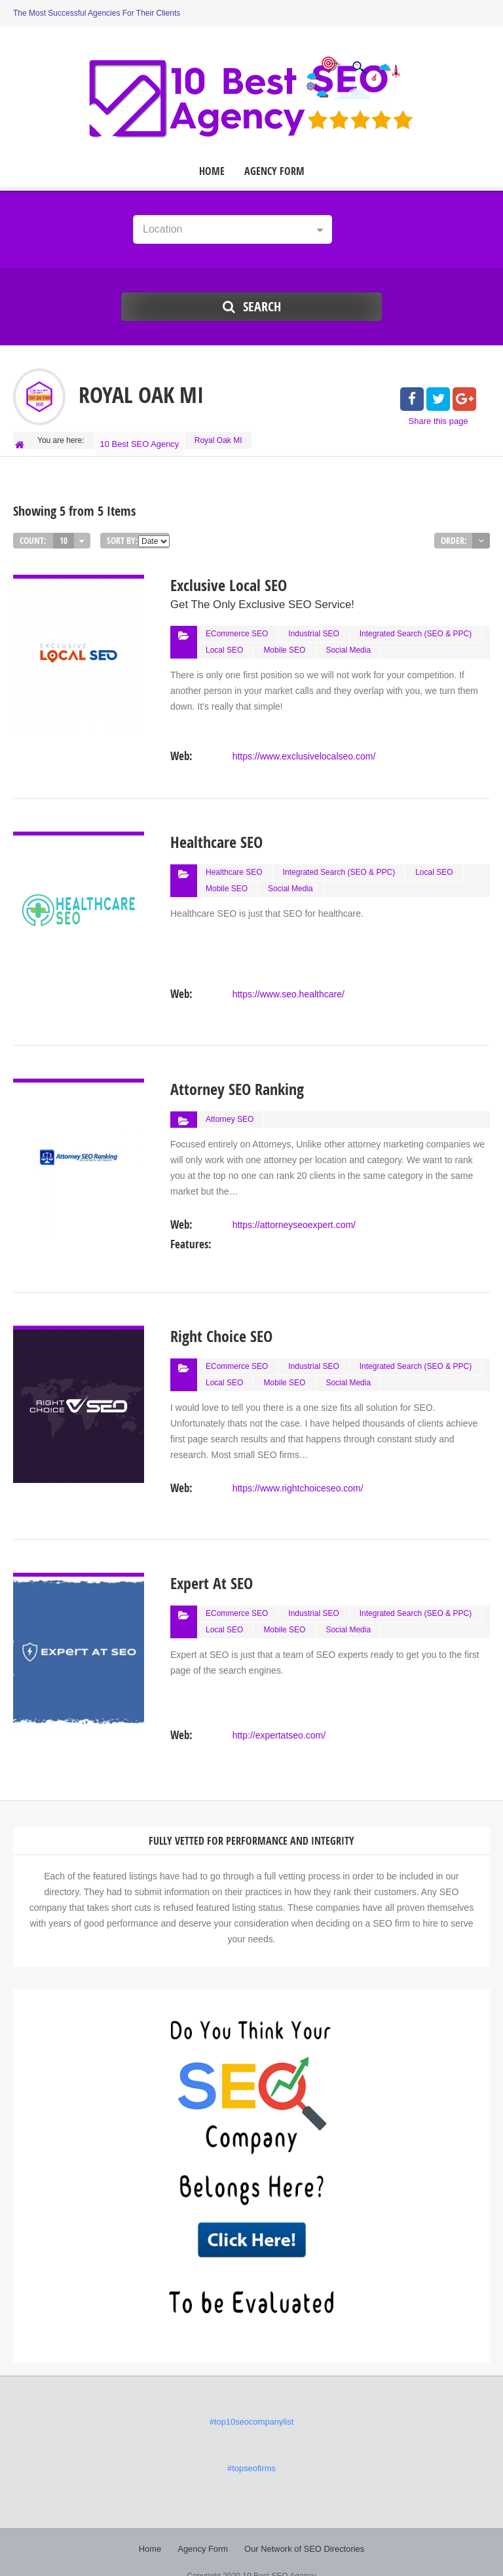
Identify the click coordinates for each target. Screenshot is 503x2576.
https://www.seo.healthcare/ (288, 976)
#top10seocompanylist (251, 2405)
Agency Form (274, 171)
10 (63, 533)
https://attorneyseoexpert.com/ (293, 1207)
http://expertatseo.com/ (278, 1717)
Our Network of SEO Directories (302, 2530)
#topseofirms (251, 2450)
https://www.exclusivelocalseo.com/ (303, 743)
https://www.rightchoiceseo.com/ (297, 1470)
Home (212, 171)
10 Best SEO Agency (141, 440)
